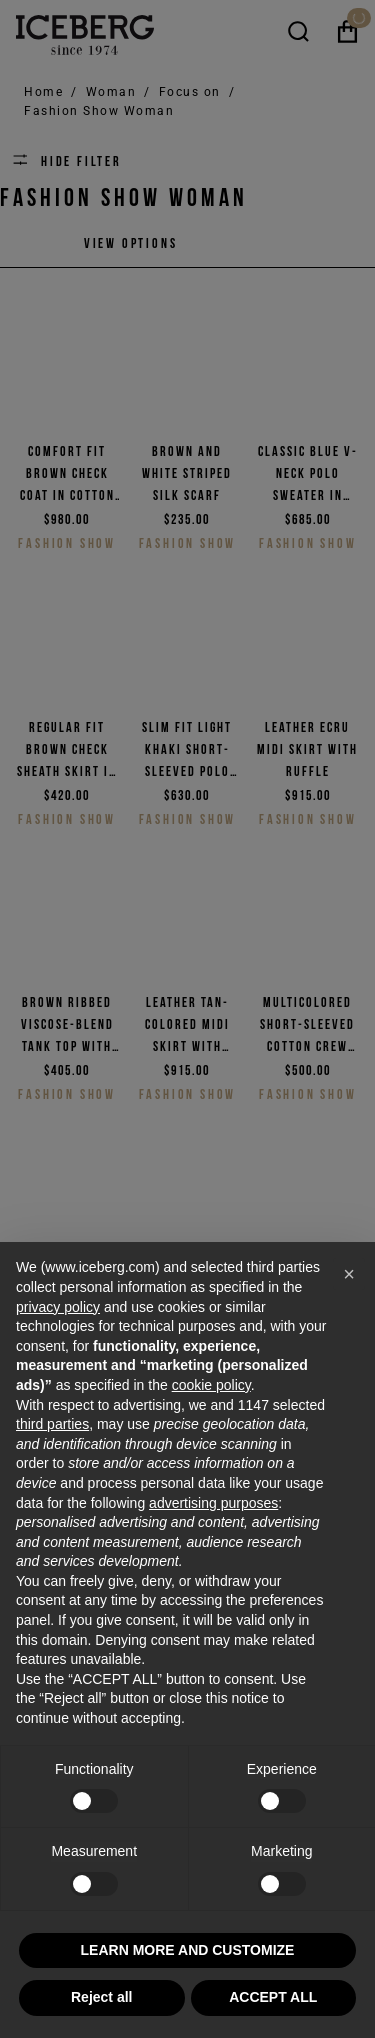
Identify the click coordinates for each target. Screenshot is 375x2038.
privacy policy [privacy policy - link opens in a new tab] (58, 1307)
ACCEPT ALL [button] (273, 1997)
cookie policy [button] (211, 1385)
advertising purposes (213, 1503)
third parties (52, 1424)
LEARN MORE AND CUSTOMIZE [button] (188, 1950)
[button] (349, 1274)
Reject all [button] (101, 1997)
